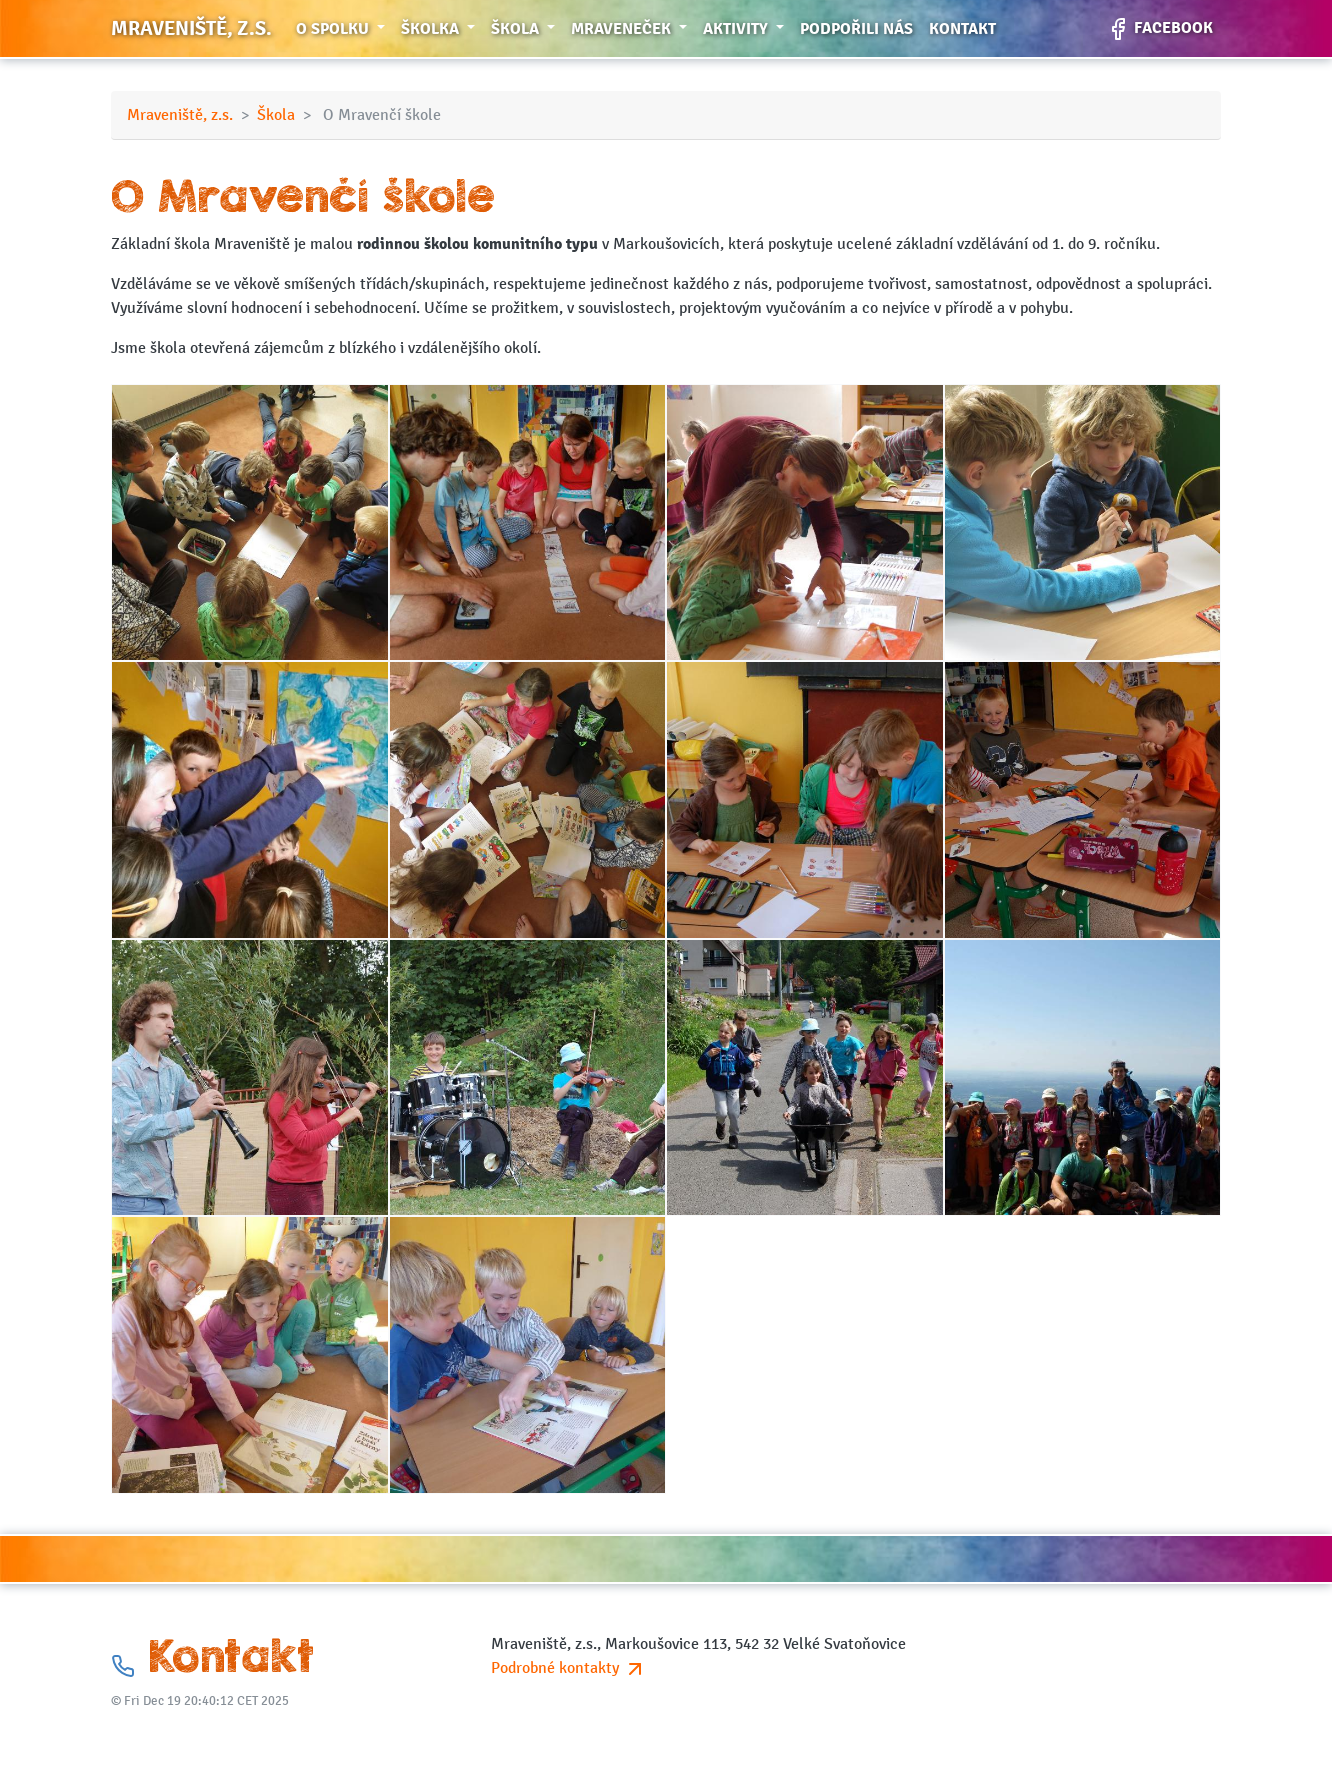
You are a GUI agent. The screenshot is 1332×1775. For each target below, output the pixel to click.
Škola (527, 27)
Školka (442, 27)
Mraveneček (633, 27)
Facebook (1159, 29)
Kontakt (962, 29)
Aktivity (747, 27)
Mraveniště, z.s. (191, 28)
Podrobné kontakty (569, 1668)
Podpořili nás (856, 29)
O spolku (344, 27)
